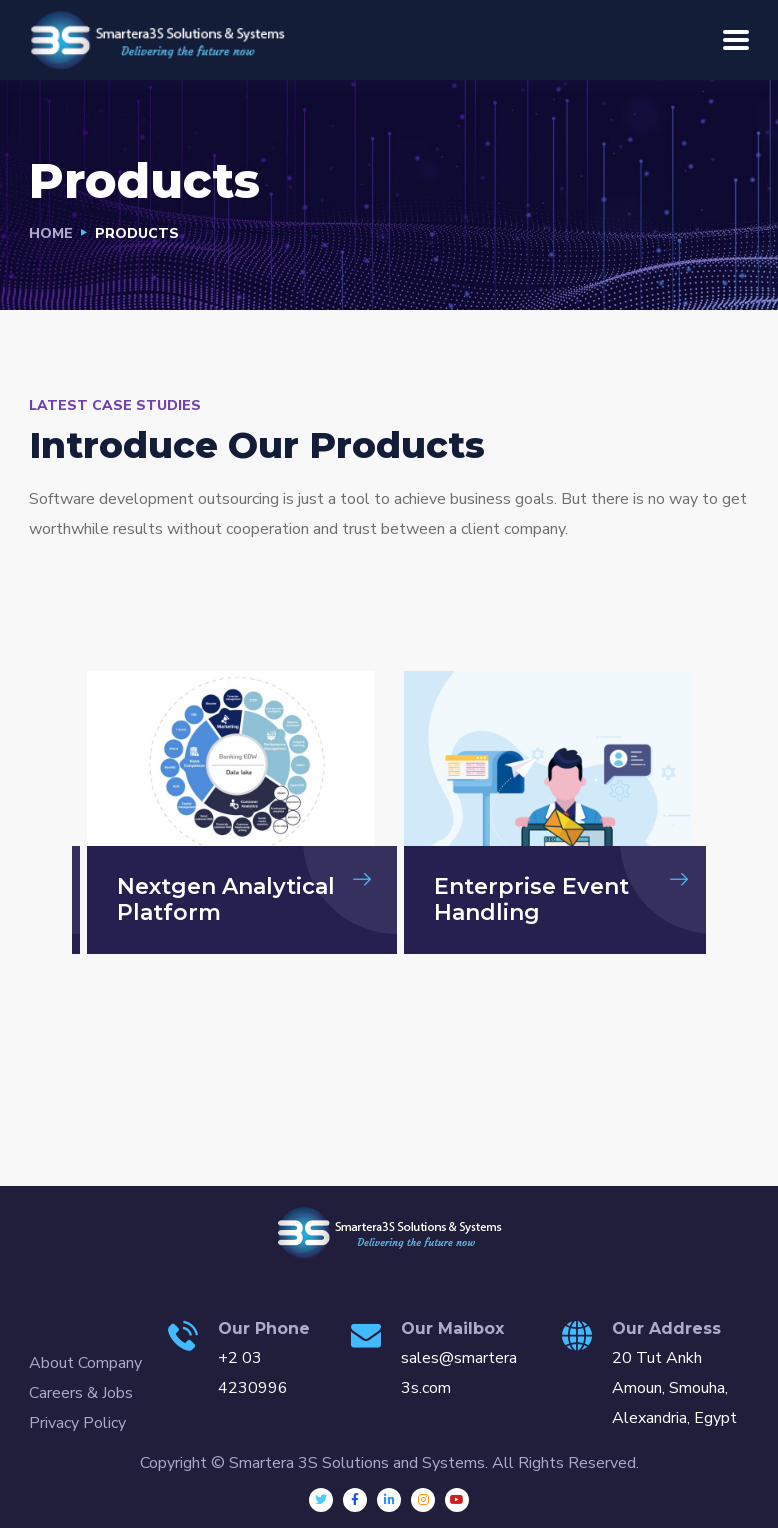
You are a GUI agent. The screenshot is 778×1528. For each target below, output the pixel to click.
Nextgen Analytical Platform (226, 899)
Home (51, 233)
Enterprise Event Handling (531, 899)
